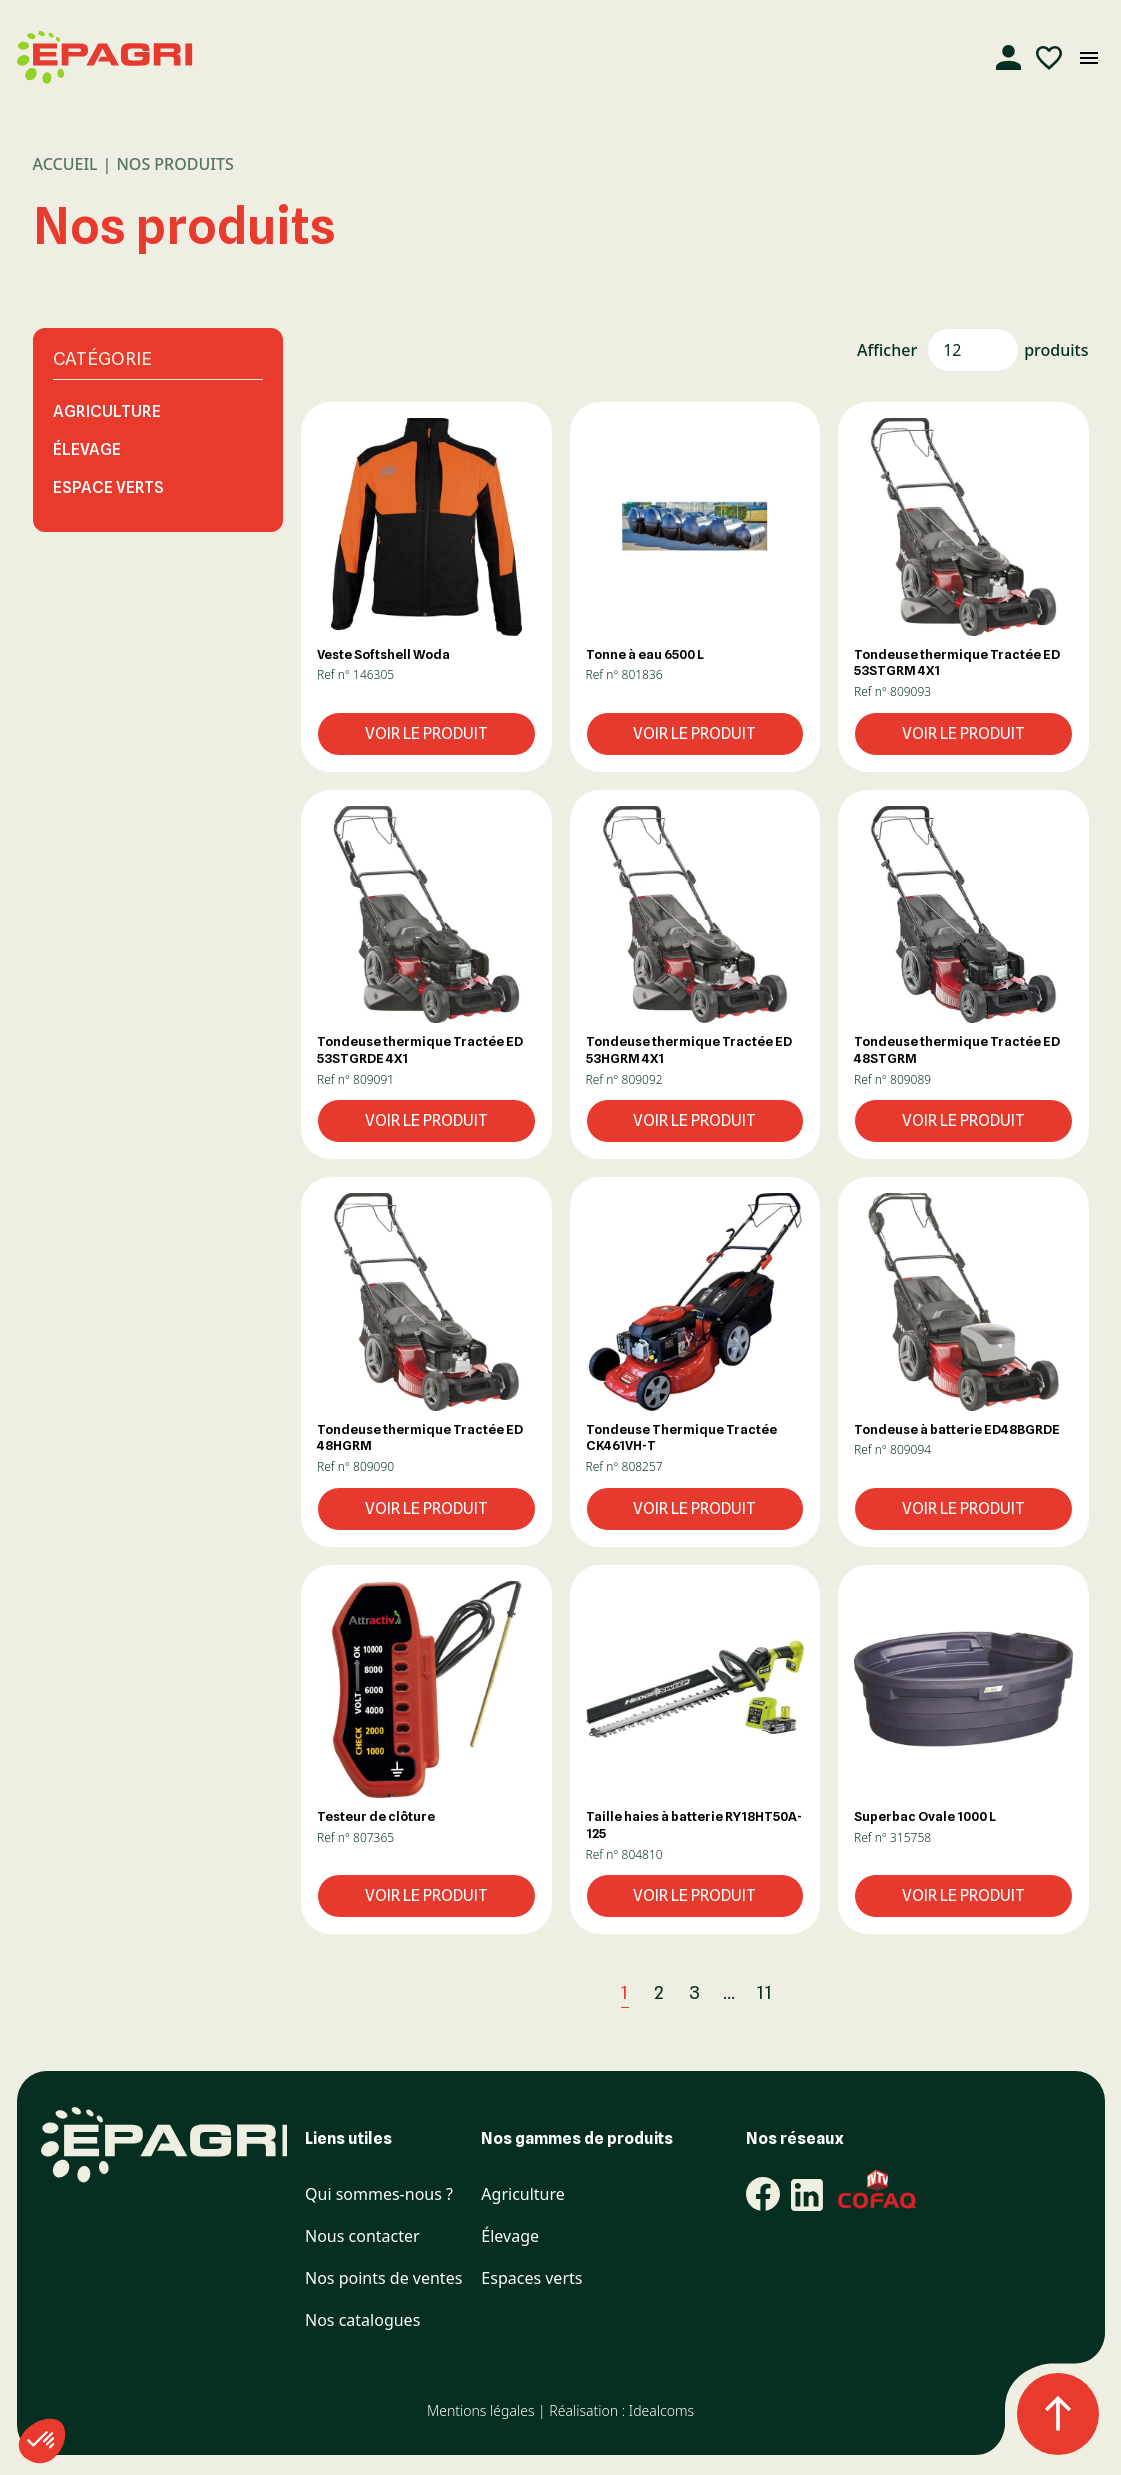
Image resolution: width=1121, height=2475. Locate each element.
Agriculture (107, 411)
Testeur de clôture (376, 1816)
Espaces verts (531, 2278)
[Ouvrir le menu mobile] (1089, 58)
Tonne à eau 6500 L (645, 654)
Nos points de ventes (383, 2278)
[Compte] (1009, 58)
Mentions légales (480, 2410)
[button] (426, 526)
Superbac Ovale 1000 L (925, 1816)
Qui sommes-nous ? (379, 2194)
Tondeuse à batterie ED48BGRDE (957, 1429)
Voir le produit (426, 733)
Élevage (87, 449)
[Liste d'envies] (1049, 58)
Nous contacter (362, 2236)
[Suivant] (809, 1992)
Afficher (887, 350)
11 (765, 1992)
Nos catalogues (362, 2320)
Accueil (65, 164)
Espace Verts (108, 487)
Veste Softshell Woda (383, 654)
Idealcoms (661, 2410)
